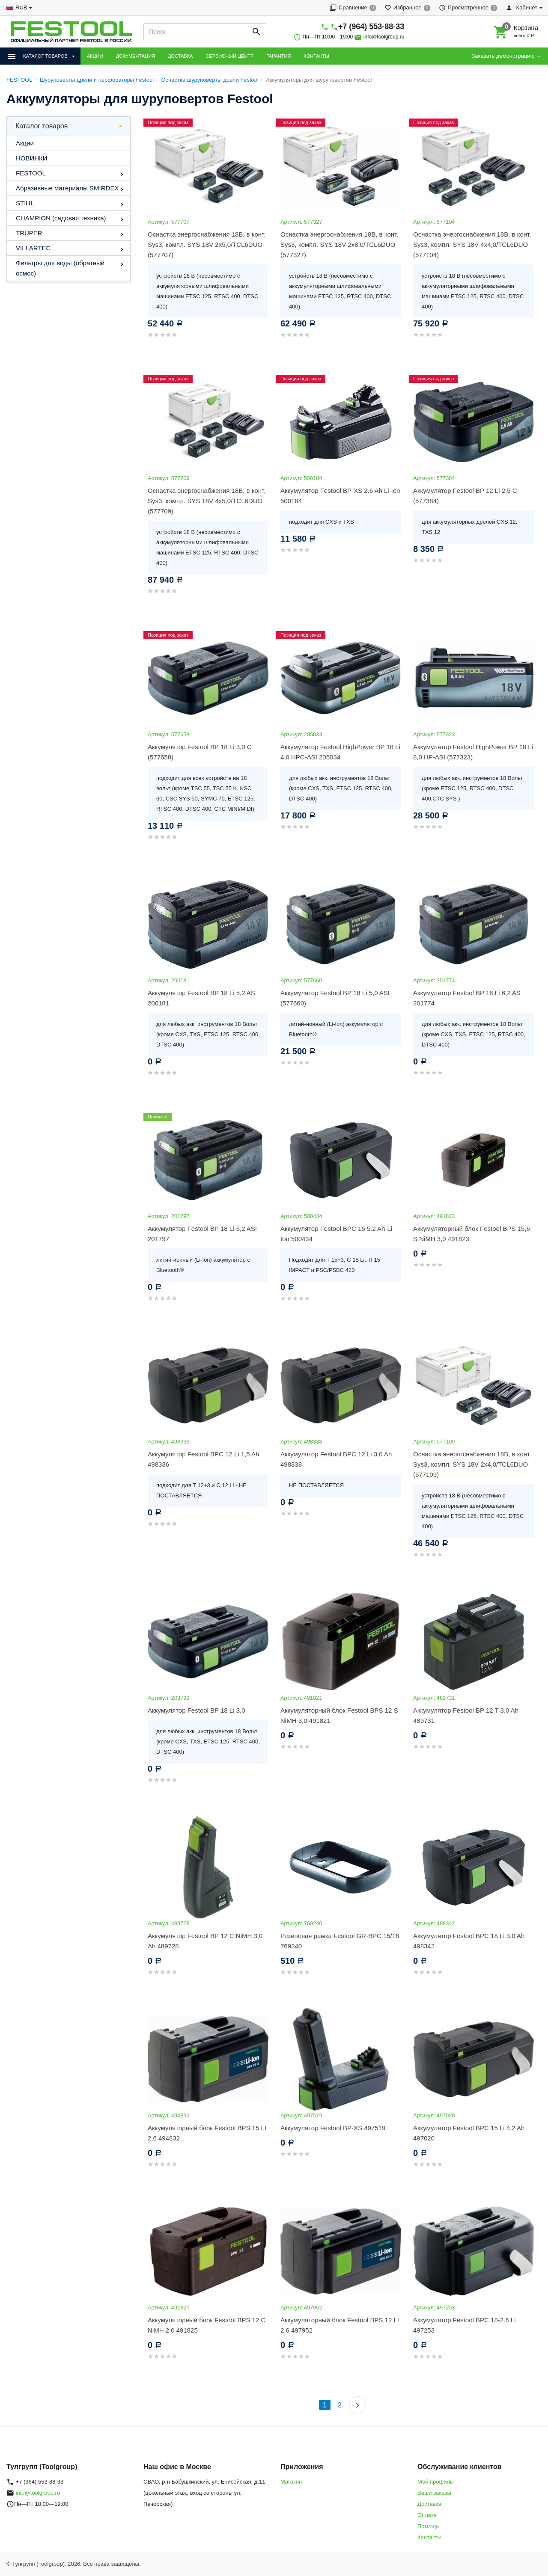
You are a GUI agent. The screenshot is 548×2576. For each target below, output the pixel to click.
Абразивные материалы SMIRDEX (67, 188)
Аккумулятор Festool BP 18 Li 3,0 (196, 1710)
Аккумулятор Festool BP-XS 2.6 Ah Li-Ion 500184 (340, 495)
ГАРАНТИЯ (278, 56)
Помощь (428, 2526)
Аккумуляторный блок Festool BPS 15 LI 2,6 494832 (207, 2133)
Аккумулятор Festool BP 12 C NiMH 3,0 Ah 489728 (205, 1941)
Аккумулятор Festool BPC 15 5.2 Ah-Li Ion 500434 (336, 1233)
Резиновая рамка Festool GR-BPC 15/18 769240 (339, 1941)
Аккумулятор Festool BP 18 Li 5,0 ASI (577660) (335, 998)
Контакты (429, 2537)
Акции (25, 143)
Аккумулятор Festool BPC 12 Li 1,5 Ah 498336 (203, 1459)
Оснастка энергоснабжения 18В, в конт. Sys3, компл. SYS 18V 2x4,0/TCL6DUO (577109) (472, 1464)
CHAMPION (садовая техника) (61, 218)
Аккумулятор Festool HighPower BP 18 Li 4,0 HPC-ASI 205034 (340, 752)
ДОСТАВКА (180, 56)
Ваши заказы (434, 2493)
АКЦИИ (95, 56)
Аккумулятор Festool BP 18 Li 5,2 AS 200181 (201, 998)
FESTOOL (31, 173)
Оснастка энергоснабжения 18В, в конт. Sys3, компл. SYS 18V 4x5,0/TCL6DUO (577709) (206, 501)
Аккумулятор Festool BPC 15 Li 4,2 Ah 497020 (468, 2133)
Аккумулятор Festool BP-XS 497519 (332, 2127)
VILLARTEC (33, 248)
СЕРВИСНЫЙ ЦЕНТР (229, 56)
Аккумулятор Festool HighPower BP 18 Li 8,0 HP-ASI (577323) (473, 752)
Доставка (429, 2504)
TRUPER (29, 233)
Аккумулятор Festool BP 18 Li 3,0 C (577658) (200, 752)
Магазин (291, 2481)
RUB (21, 7)
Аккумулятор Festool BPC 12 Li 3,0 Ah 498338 (336, 1459)
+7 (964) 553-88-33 (371, 26)
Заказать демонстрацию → (506, 56)
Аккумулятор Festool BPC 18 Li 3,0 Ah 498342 (468, 1941)
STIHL (25, 203)
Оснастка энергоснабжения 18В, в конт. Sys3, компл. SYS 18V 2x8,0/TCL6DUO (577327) (339, 244)
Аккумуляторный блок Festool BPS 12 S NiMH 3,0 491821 (339, 1715)
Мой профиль (435, 2481)
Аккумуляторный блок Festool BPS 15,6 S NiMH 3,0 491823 (471, 1233)
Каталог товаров (41, 126)
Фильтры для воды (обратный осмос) (60, 268)
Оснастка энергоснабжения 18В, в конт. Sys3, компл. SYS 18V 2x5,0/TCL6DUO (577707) (206, 244)
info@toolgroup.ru (384, 37)
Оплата (427, 2515)
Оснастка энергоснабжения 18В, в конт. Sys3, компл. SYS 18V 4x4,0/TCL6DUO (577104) (472, 244)
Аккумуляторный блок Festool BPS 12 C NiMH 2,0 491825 (206, 2325)
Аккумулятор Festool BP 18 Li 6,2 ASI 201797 (202, 1233)
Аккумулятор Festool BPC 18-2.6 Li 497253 (464, 2325)
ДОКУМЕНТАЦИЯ (135, 56)
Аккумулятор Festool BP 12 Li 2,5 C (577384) (465, 495)
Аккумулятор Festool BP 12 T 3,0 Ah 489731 (465, 1715)
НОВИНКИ (32, 158)
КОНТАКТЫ (316, 56)
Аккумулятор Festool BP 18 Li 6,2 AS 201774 (467, 998)
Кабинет (521, 7)
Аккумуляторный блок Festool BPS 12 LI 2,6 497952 (339, 2325)
